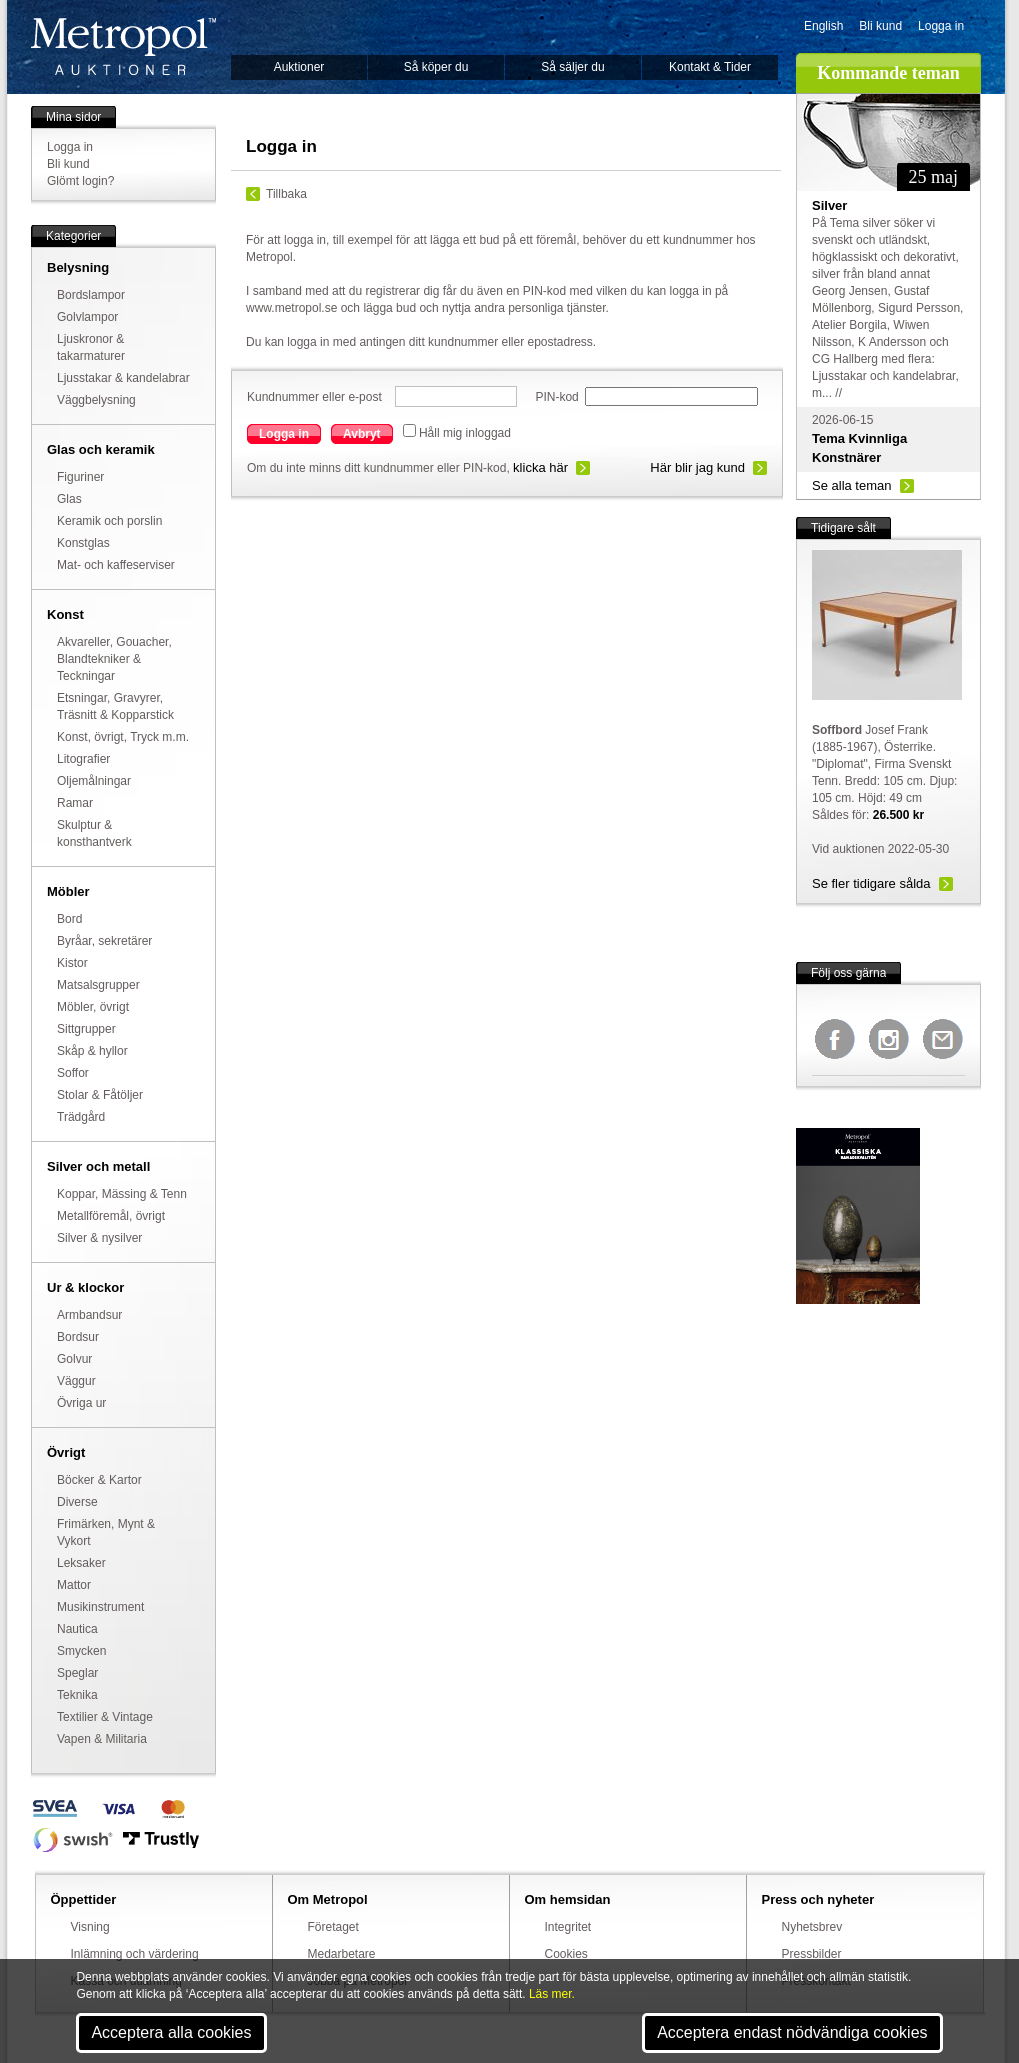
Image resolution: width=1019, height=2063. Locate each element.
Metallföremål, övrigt (111, 1216)
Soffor (73, 1073)
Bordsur (78, 1337)
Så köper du (436, 67)
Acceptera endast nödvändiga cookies (792, 2032)
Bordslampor (91, 295)
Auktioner (299, 67)
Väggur (76, 1381)
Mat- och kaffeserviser (116, 565)
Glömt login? (80, 181)
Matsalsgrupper (98, 985)
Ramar (75, 803)
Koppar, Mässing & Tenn (122, 1194)
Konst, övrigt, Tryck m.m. (123, 737)
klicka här (540, 467)
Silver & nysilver (99, 1238)
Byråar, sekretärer (104, 941)
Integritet (568, 1927)
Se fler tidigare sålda (871, 883)
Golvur (74, 1359)
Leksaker (81, 1563)
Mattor (74, 1585)
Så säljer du (572, 67)
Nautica (77, 1629)
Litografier (83, 759)
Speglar (77, 1673)
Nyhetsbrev (812, 1927)
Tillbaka (286, 194)
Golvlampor (87, 317)
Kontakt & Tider (710, 67)
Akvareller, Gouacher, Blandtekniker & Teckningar (114, 659)
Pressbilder (812, 1954)
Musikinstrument (100, 1607)
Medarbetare (342, 1954)
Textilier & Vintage (105, 1717)
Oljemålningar (94, 781)
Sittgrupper (86, 1029)
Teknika (77, 1695)
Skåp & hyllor (92, 1051)
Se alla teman (852, 485)
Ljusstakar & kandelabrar (123, 378)
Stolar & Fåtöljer (100, 1095)
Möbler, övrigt (93, 1007)
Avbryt (362, 434)
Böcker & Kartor (99, 1480)
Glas (69, 499)
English (823, 26)
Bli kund (880, 26)
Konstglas (83, 543)
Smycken (81, 1651)
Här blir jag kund (697, 467)
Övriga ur (81, 1403)
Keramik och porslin (109, 521)
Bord (69, 919)
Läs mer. (552, 1994)
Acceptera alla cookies (171, 2032)
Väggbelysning (96, 400)
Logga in (941, 26)
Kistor (72, 963)
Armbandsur (89, 1315)
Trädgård (81, 1117)
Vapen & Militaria (102, 1739)
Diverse (77, 1502)
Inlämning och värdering (135, 1954)
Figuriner (80, 477)
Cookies (566, 1954)
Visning (90, 1927)
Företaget (333, 1927)
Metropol (123, 46)
